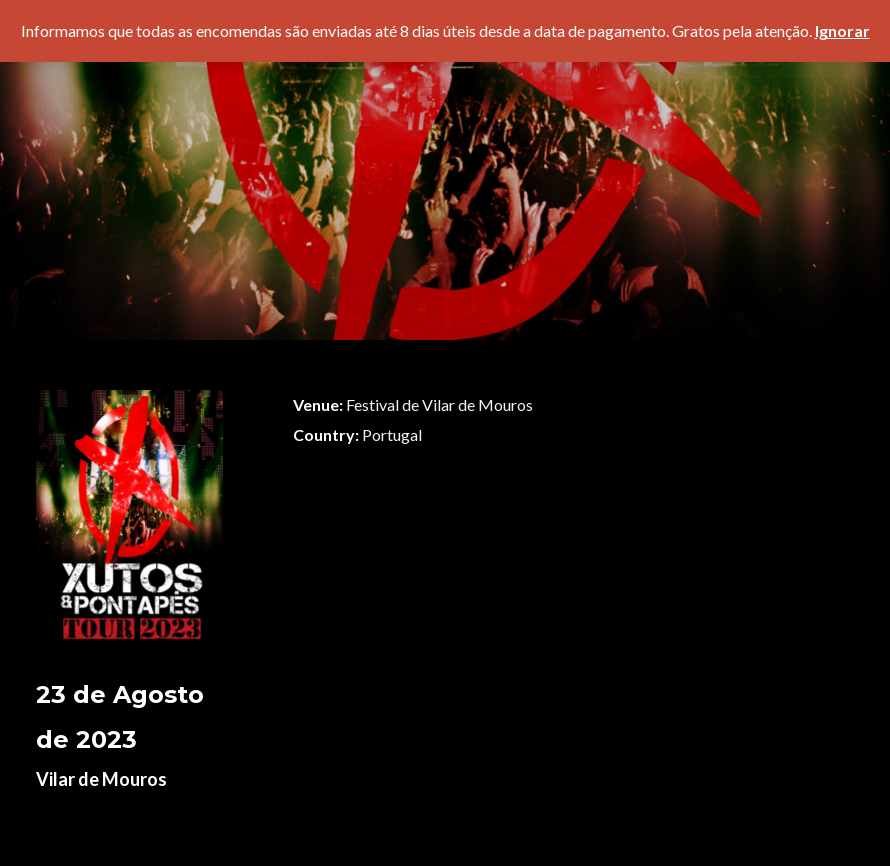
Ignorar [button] (842, 30)
